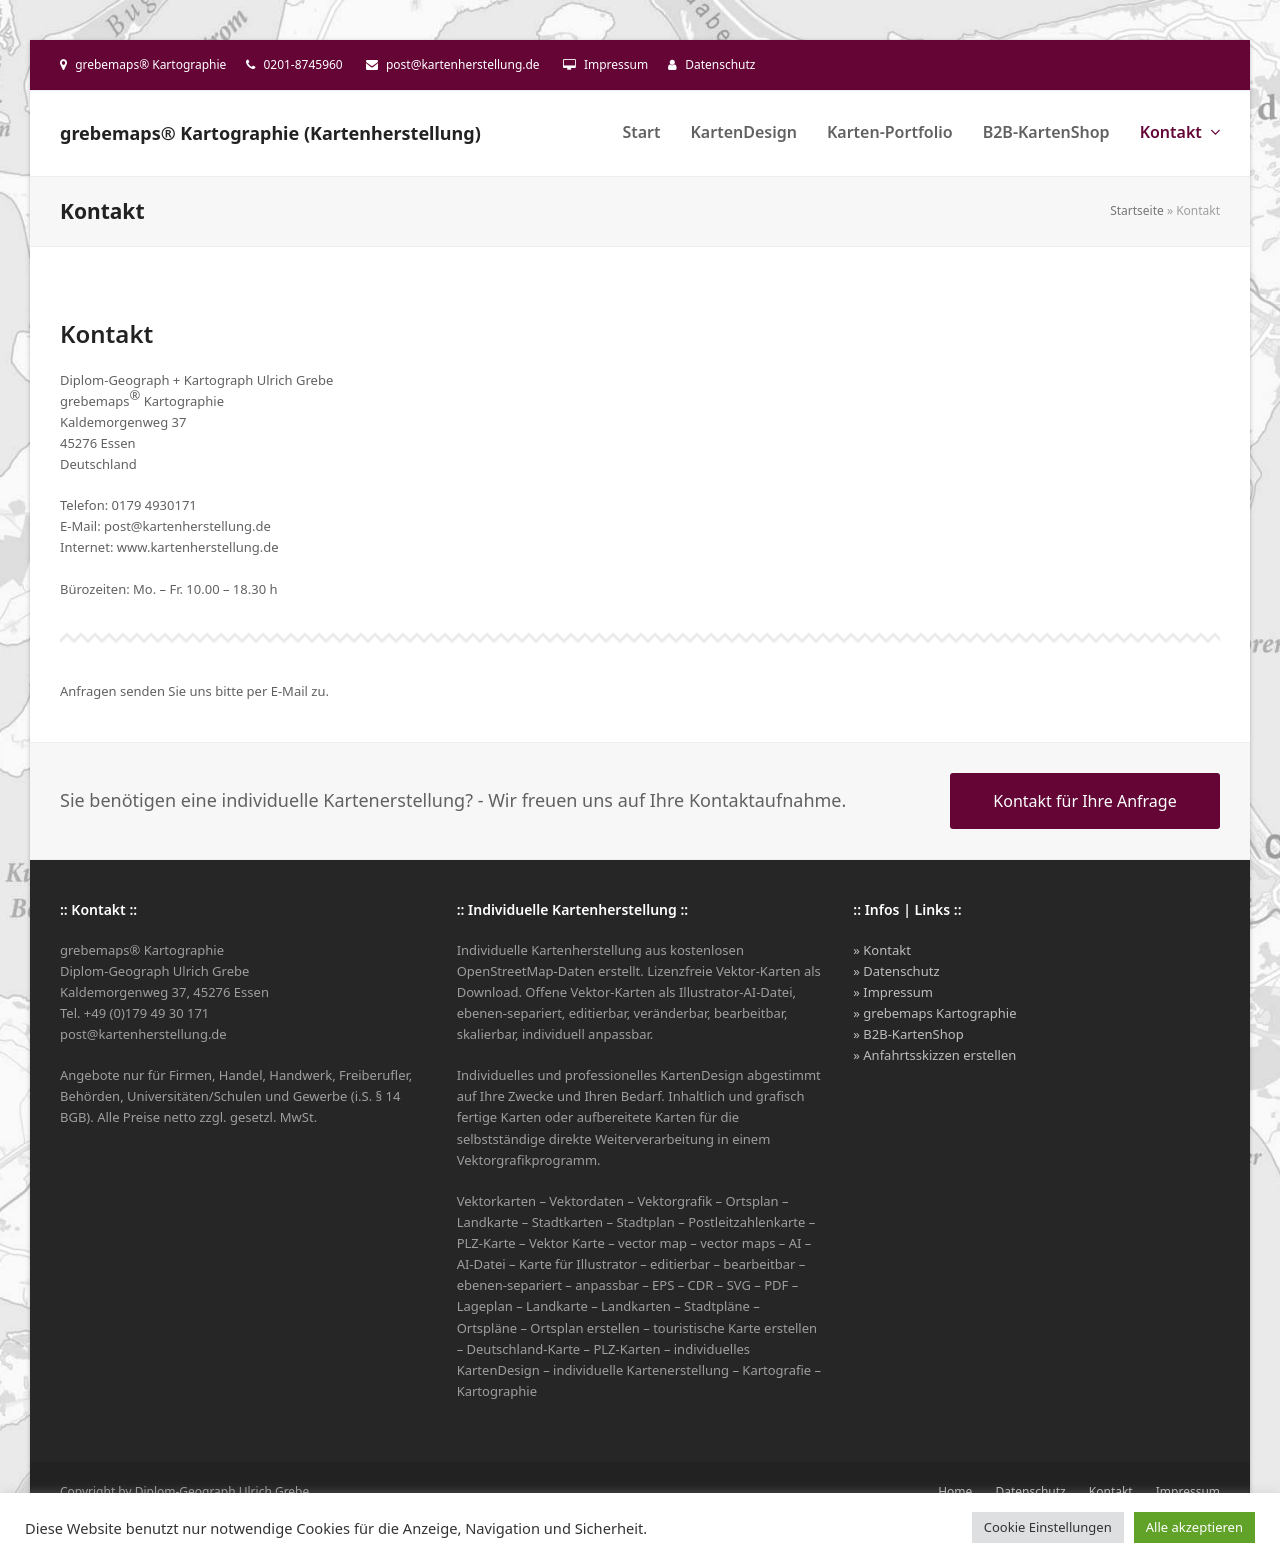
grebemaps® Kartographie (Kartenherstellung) (270, 133)
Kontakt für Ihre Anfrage (1084, 801)
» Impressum (893, 992)
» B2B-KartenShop (908, 1034)
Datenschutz (720, 64)
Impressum (616, 64)
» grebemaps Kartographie (934, 1013)
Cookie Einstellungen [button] (1048, 1527)
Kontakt (1111, 1491)
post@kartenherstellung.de (463, 64)
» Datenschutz (896, 971)
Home (955, 1491)
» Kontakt (882, 950)
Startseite (1137, 210)
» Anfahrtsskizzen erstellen (934, 1055)
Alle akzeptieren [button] (1194, 1527)
